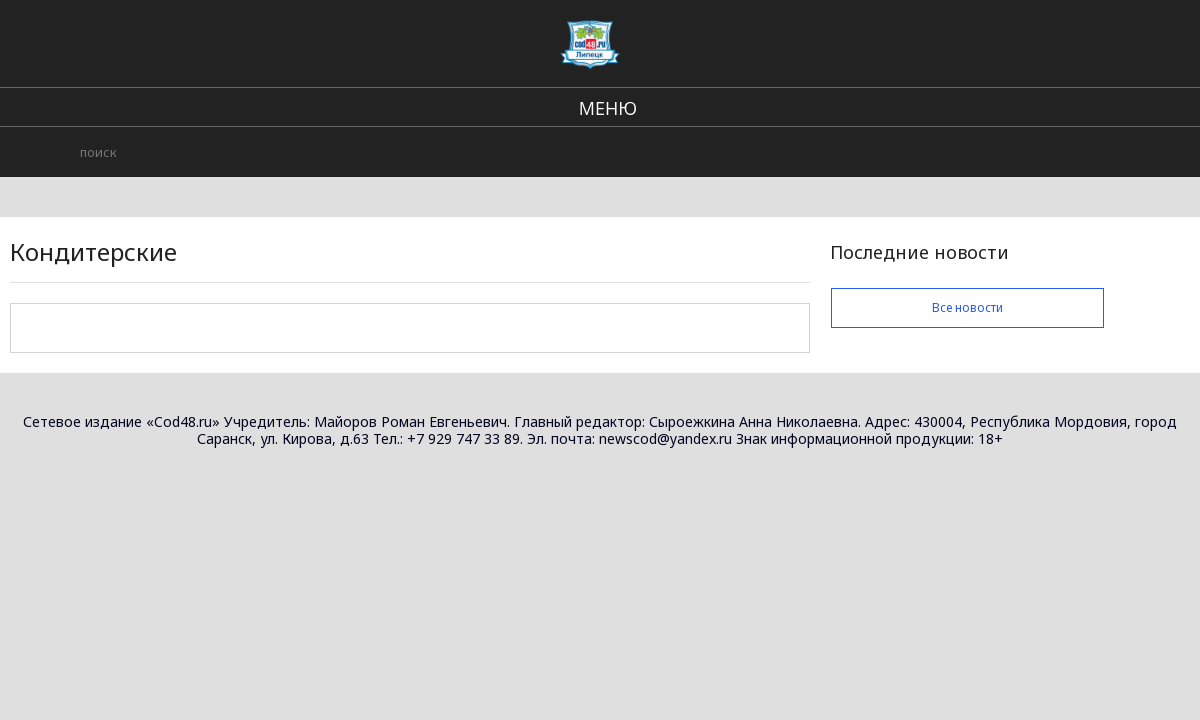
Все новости (967, 307)
